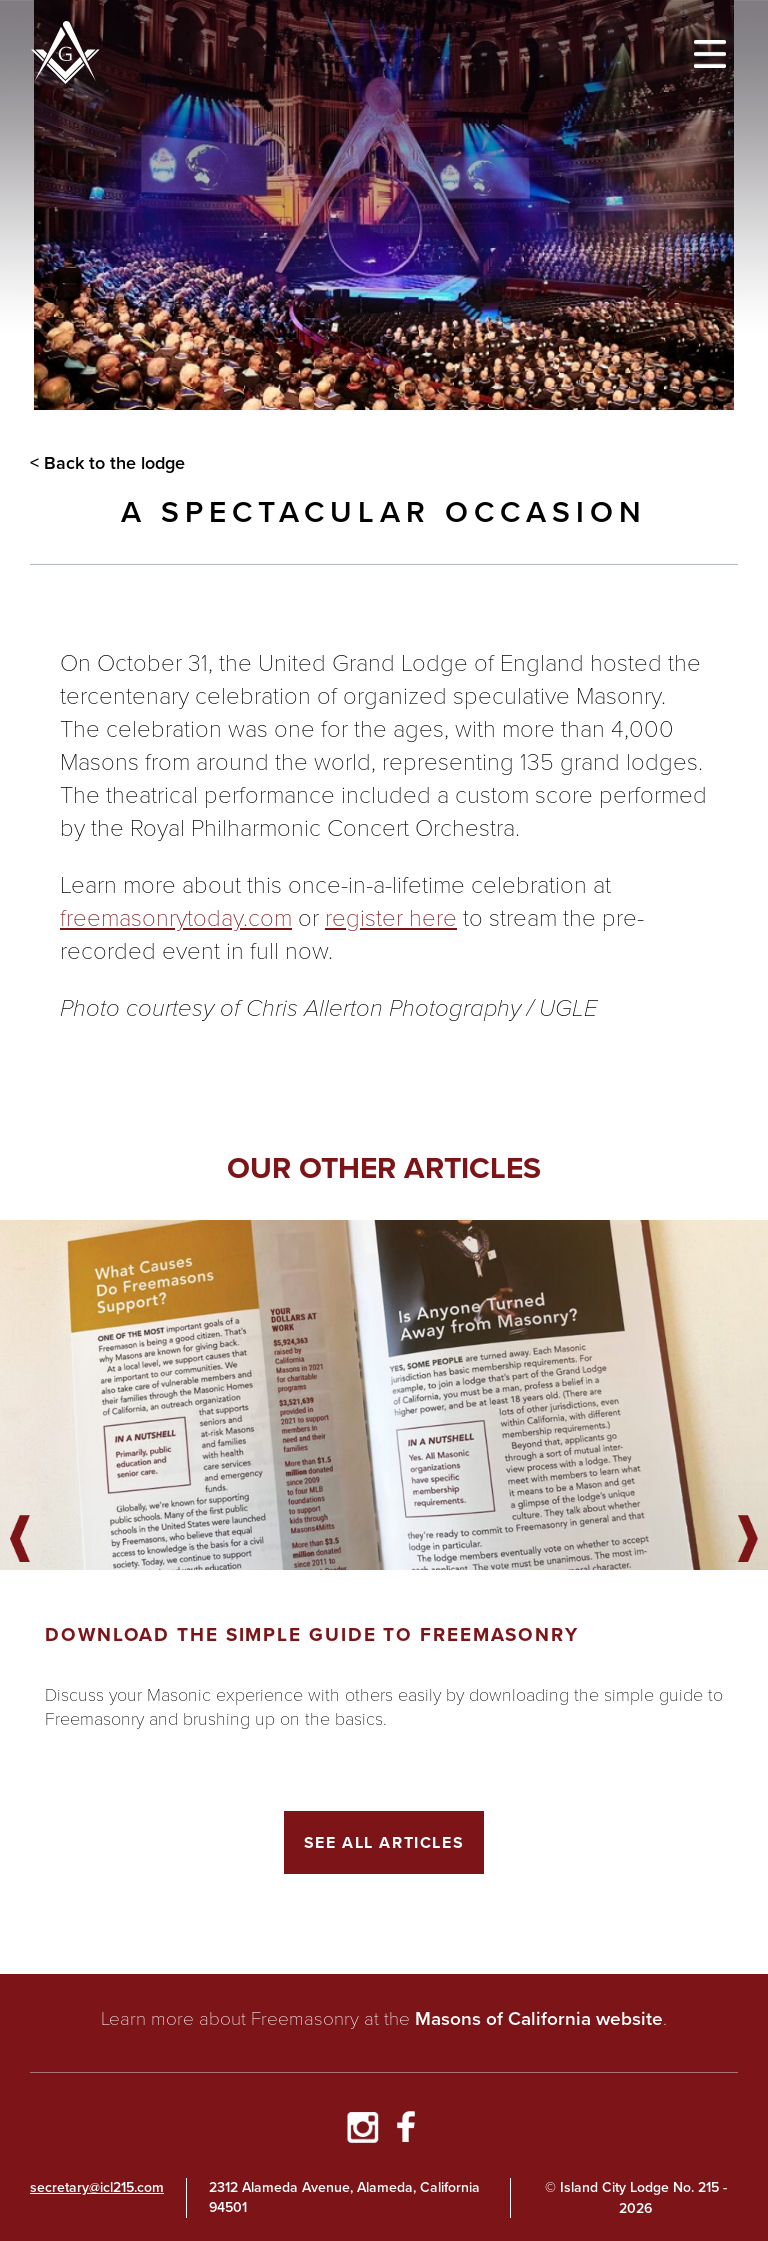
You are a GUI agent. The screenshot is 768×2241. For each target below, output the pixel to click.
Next (748, 1540)
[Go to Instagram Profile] (362, 2130)
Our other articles (384, 1168)
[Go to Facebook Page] (406, 2130)
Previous (20, 1540)
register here (391, 916)
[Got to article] (384, 1395)
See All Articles (384, 1842)
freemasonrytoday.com (176, 916)
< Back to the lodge (107, 463)
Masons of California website (539, 2018)
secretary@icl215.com (97, 2187)
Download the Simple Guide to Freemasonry (312, 1634)
